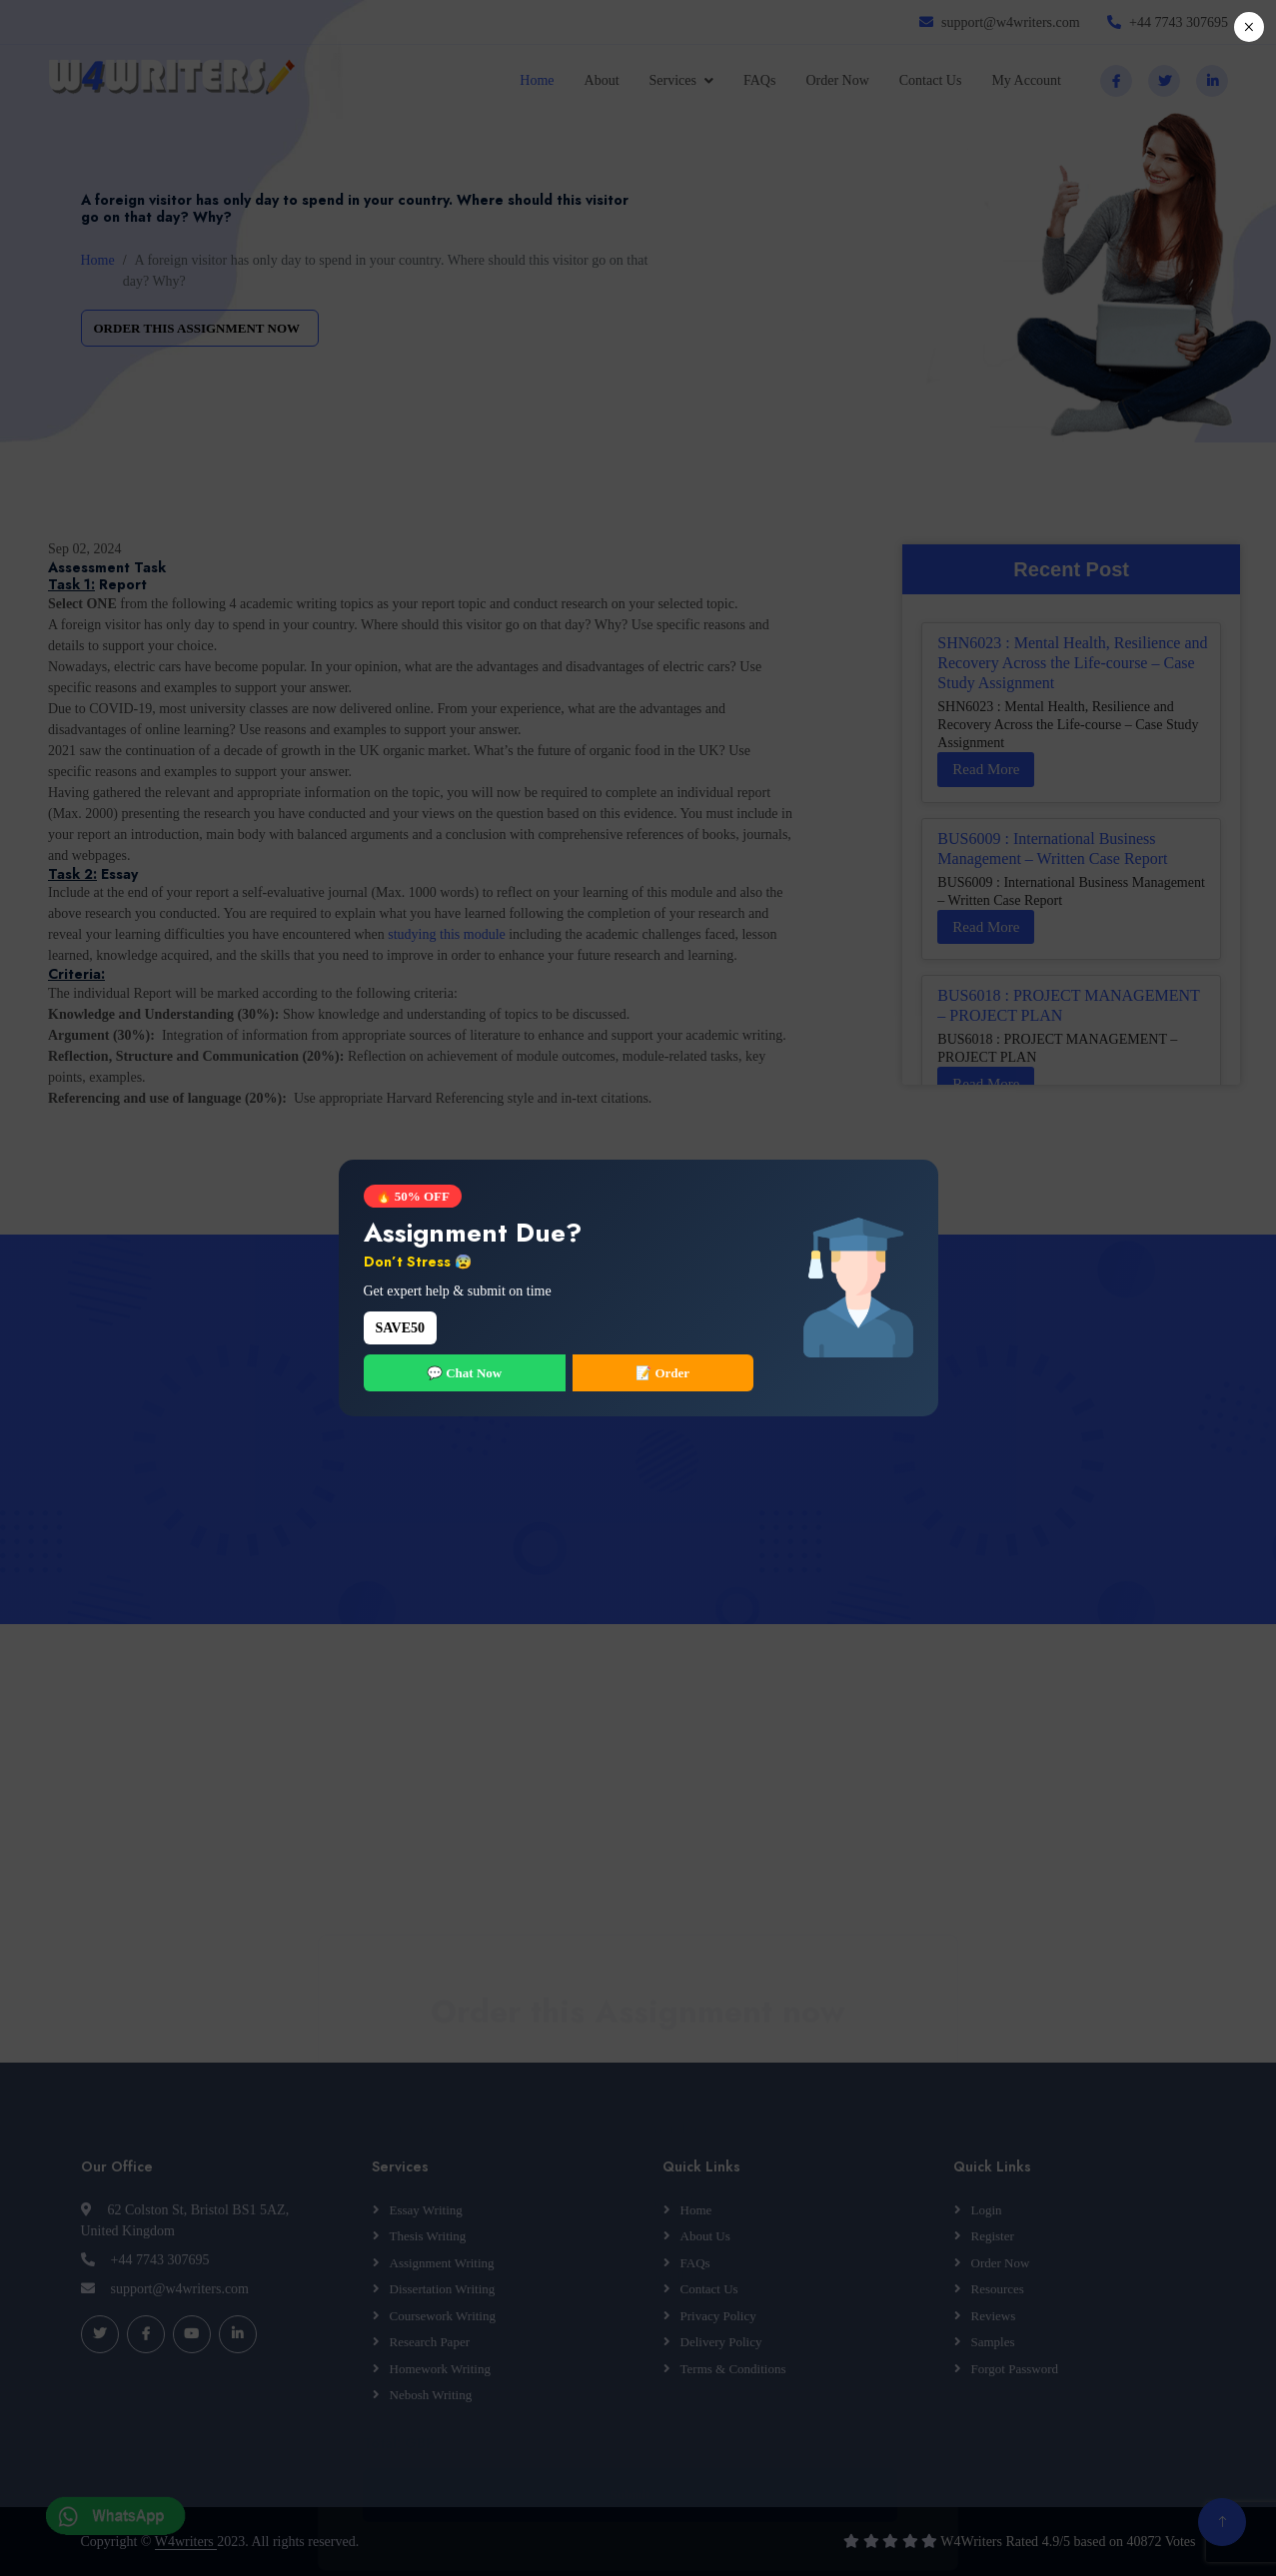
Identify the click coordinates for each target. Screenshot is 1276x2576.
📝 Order (662, 1372)
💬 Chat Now (464, 1372)
